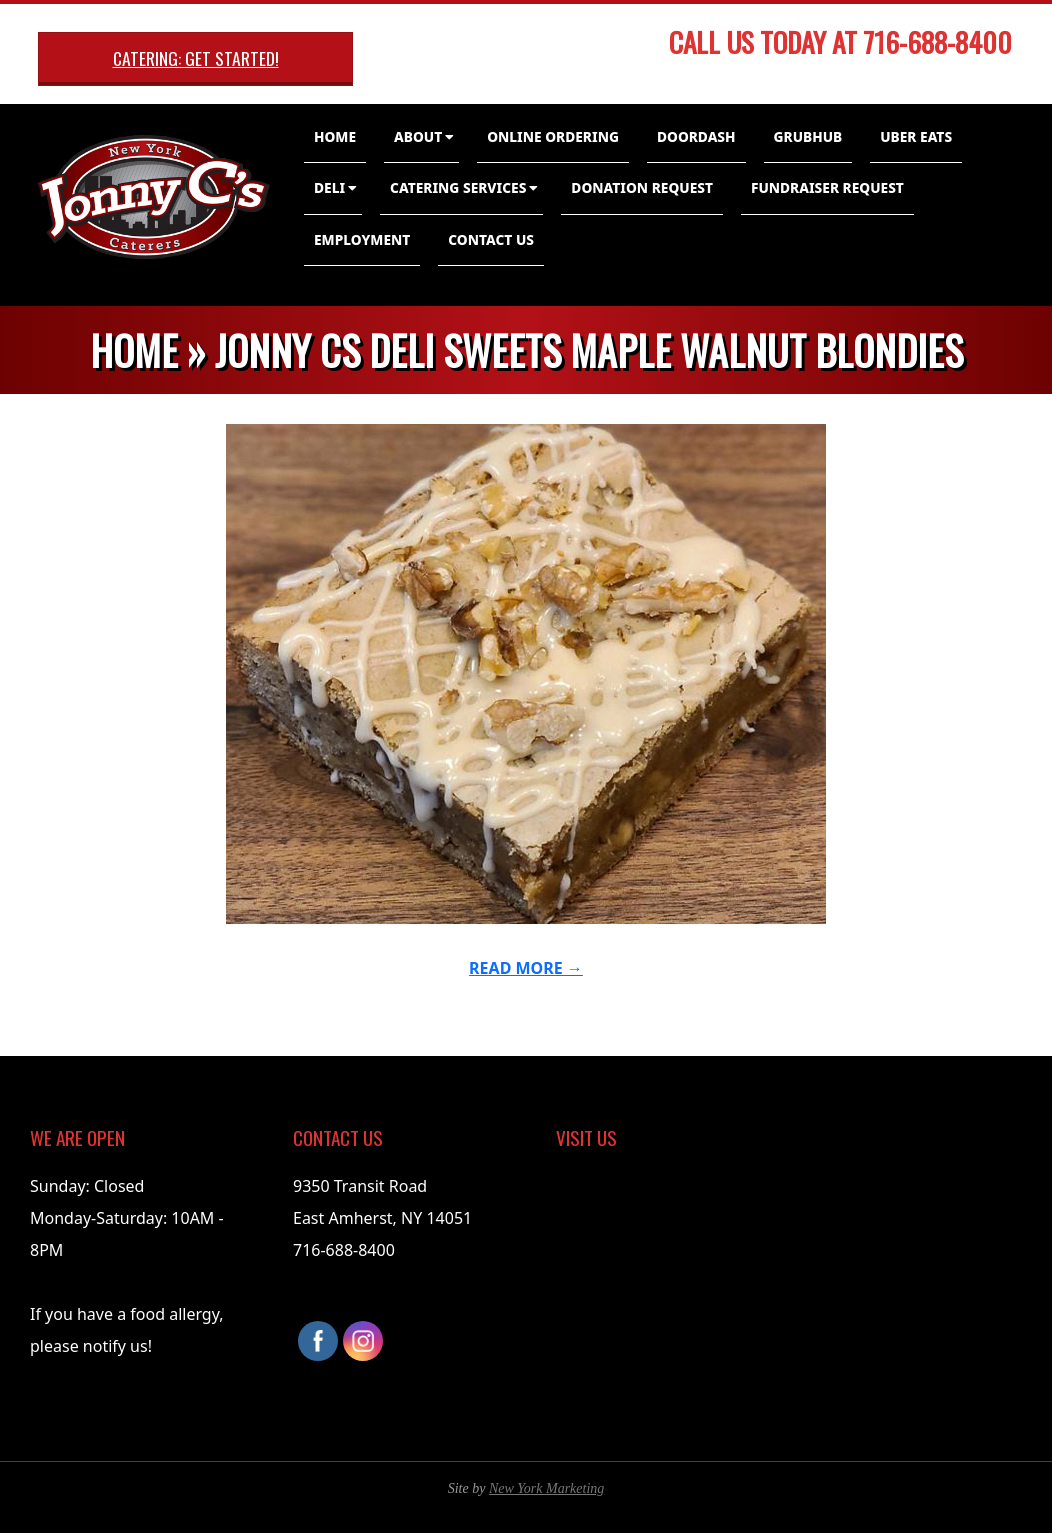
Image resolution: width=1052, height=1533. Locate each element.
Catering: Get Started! (196, 58)
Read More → (526, 968)
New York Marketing (546, 1488)
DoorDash (696, 136)
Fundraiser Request (827, 187)
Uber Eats (916, 136)
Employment (362, 239)
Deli (329, 187)
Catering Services (458, 187)
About (418, 136)
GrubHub (808, 136)
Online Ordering (553, 136)
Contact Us (491, 239)
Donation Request (642, 187)
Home (335, 136)
